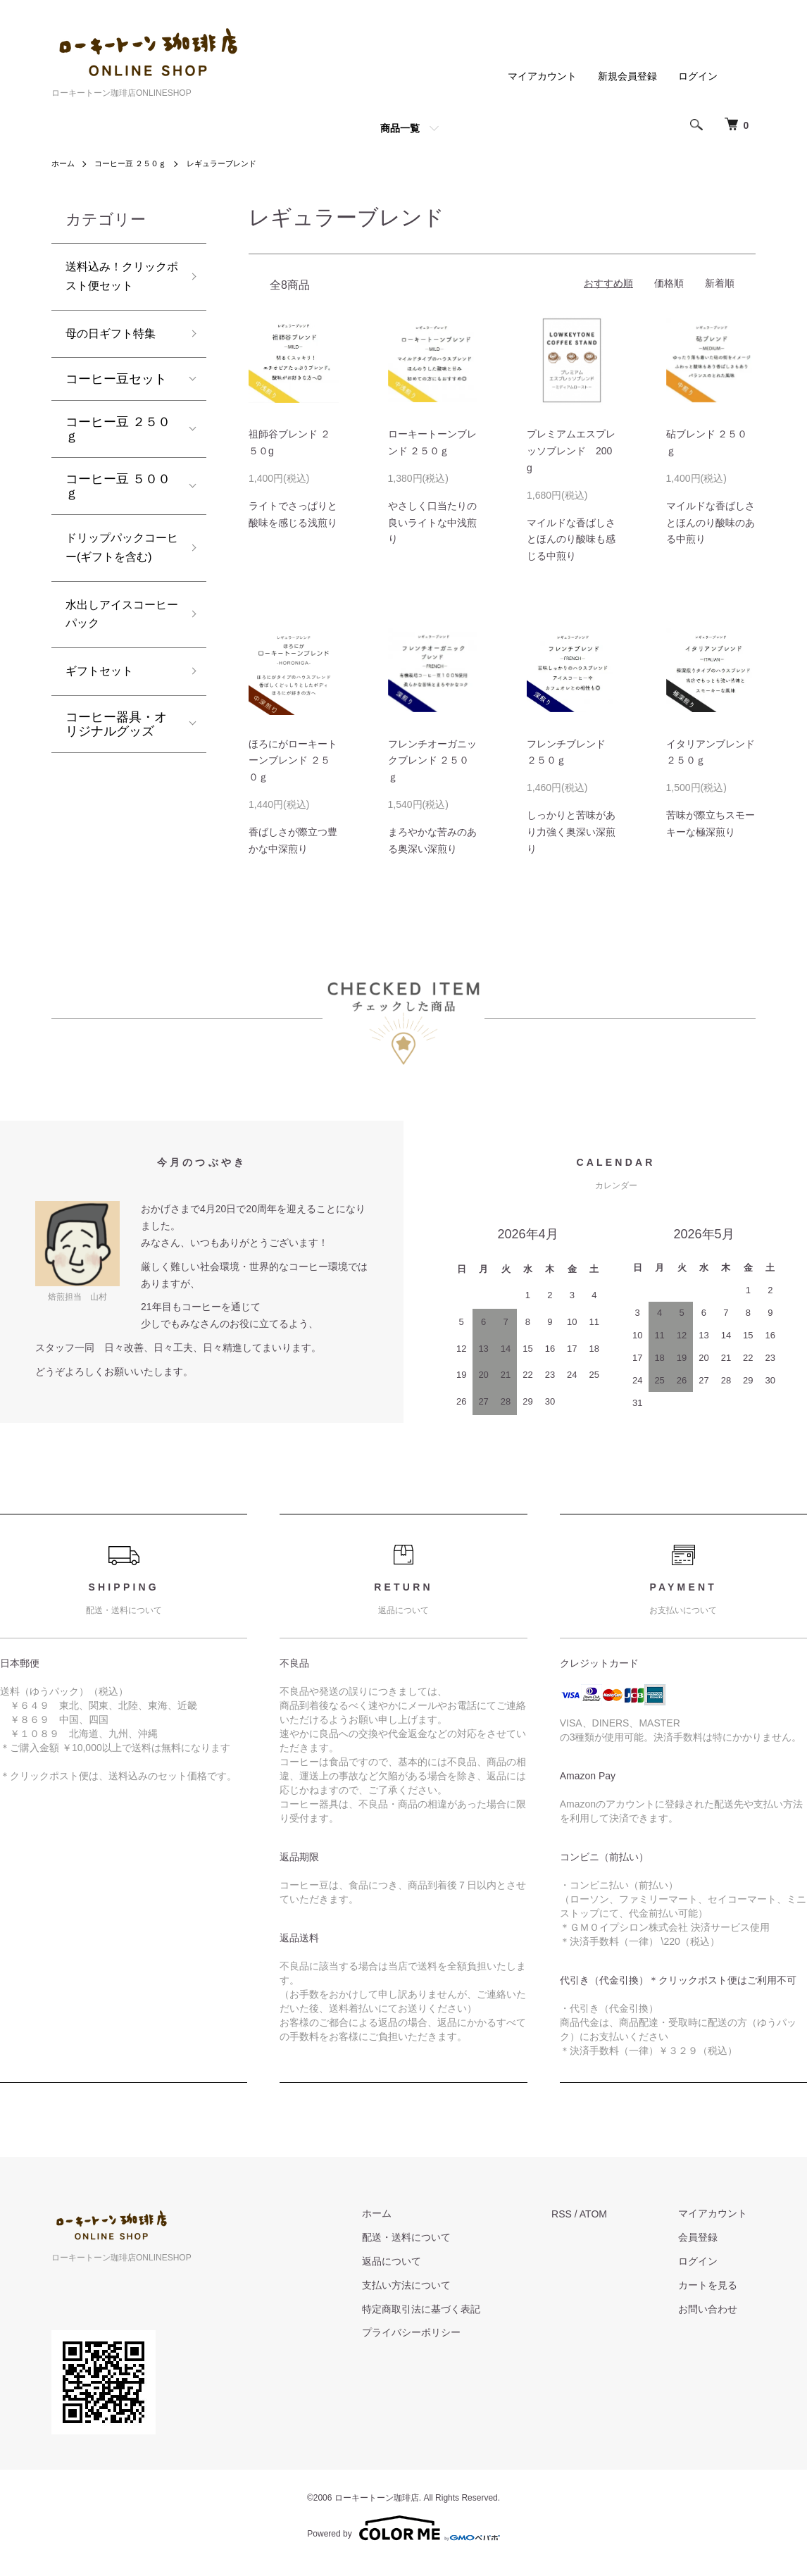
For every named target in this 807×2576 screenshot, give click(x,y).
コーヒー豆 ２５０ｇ (135, 163)
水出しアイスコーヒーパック (116, 653)
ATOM (609, 2214)
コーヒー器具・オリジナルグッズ (116, 768)
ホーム (64, 163)
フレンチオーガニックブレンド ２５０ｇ (432, 760)
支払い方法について (430, 2285)
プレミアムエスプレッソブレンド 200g (571, 450)
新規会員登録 (627, 76)
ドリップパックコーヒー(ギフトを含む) (118, 569)
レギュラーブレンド (233, 163)
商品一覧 (400, 128)
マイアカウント (542, 76)
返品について (415, 2261)
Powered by (403, 2528)
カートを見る (716, 2285)
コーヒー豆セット (116, 387)
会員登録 (706, 2237)
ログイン (698, 76)
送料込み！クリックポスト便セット (116, 279)
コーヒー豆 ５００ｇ (117, 494)
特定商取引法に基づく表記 (445, 2309)
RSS (578, 2214)
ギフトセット (103, 714)
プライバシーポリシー (435, 2332)
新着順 (719, 283)
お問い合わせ (716, 2309)
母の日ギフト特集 (116, 340)
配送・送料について (430, 2237)
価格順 (669, 283)
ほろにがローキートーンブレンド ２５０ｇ (293, 760)
